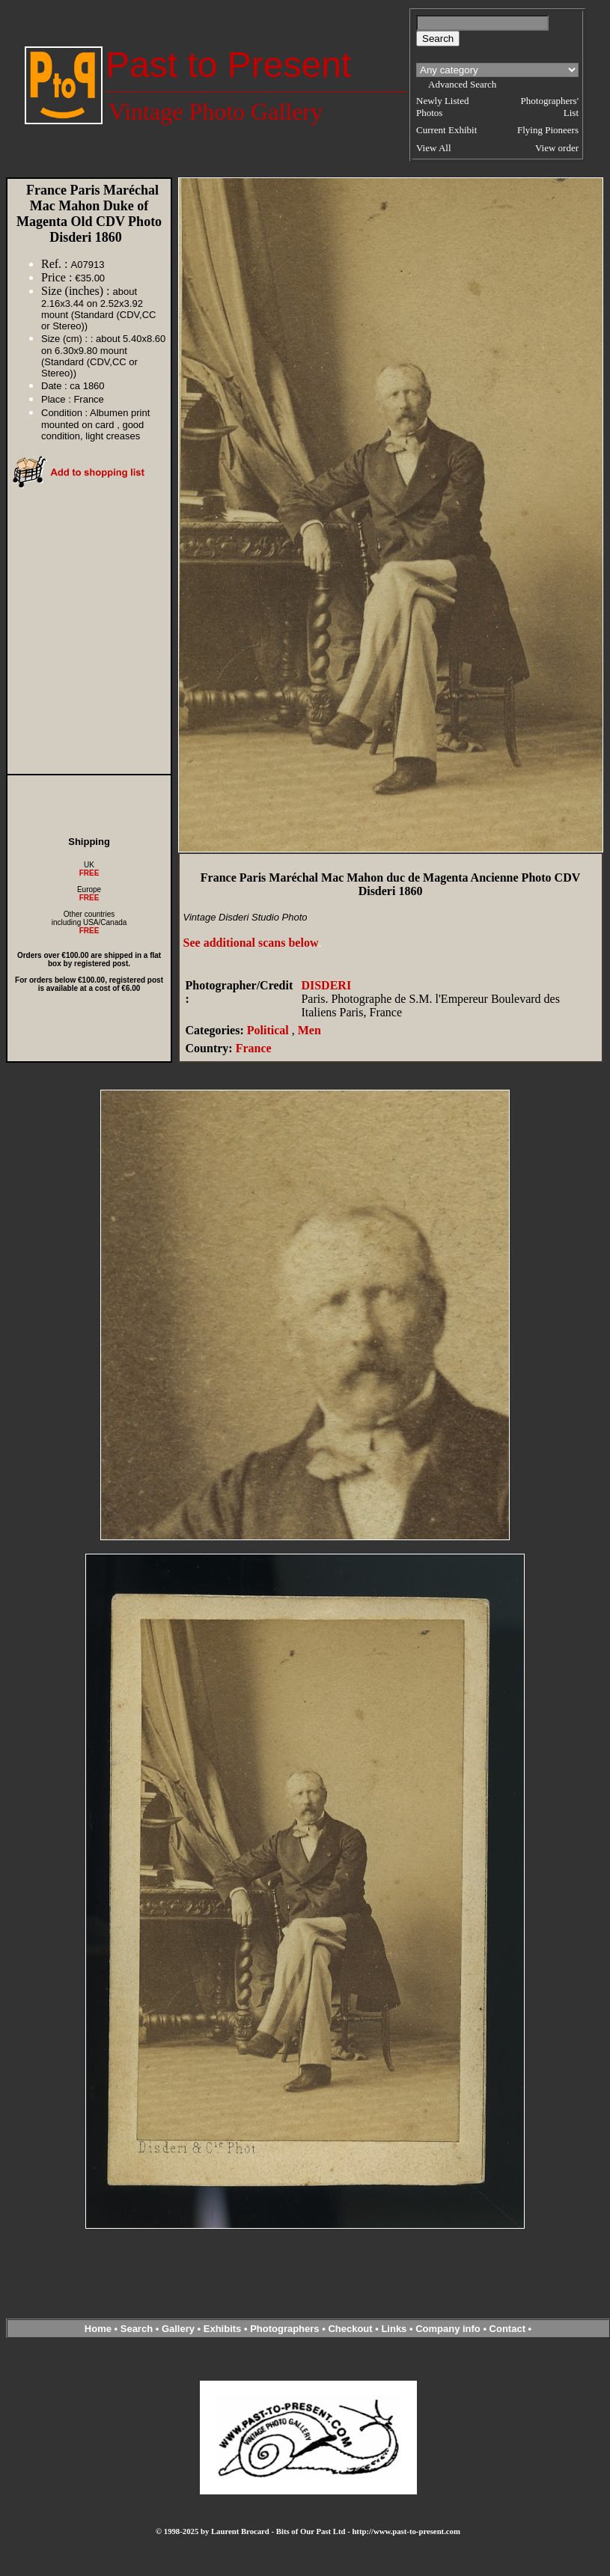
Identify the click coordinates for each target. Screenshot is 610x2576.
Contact (507, 2328)
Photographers (284, 2328)
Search (137, 2328)
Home (98, 2328)
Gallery (178, 2328)
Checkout (350, 2328)
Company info (449, 2328)
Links (393, 2328)
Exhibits (223, 2328)
